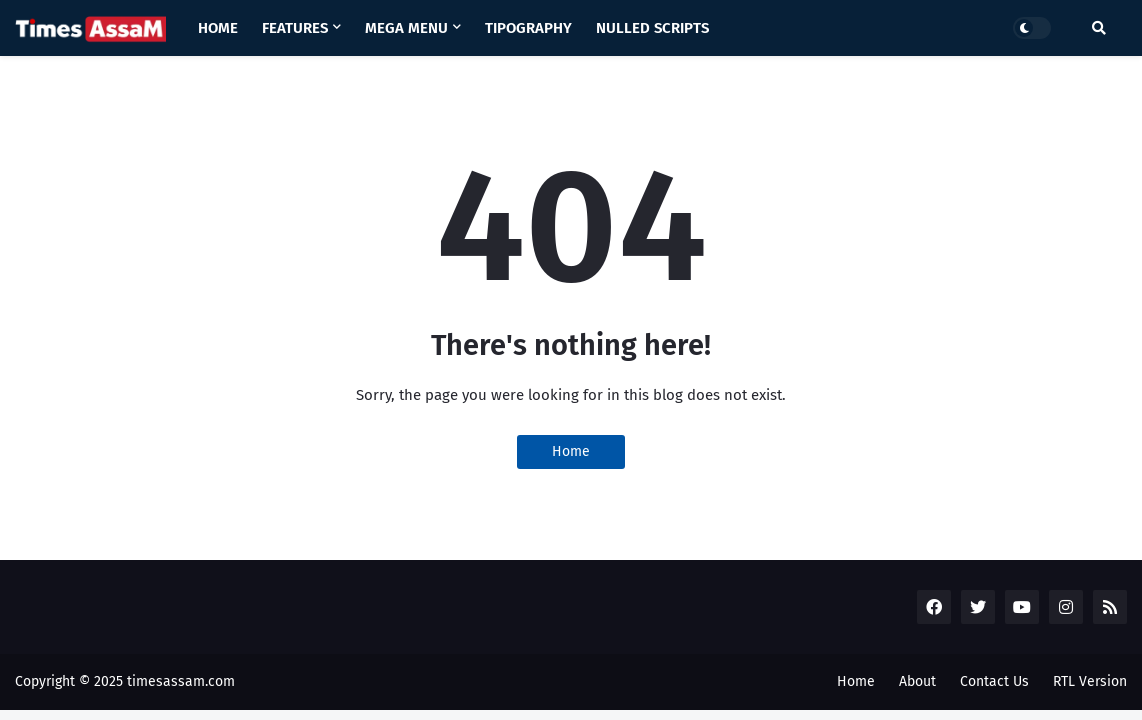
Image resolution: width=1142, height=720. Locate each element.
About (917, 681)
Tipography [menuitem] (528, 28)
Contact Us (994, 681)
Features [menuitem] (295, 28)
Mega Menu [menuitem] (406, 28)
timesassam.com (181, 681)
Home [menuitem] (218, 28)
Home (571, 451)
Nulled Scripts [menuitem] (652, 28)
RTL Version (1090, 681)
